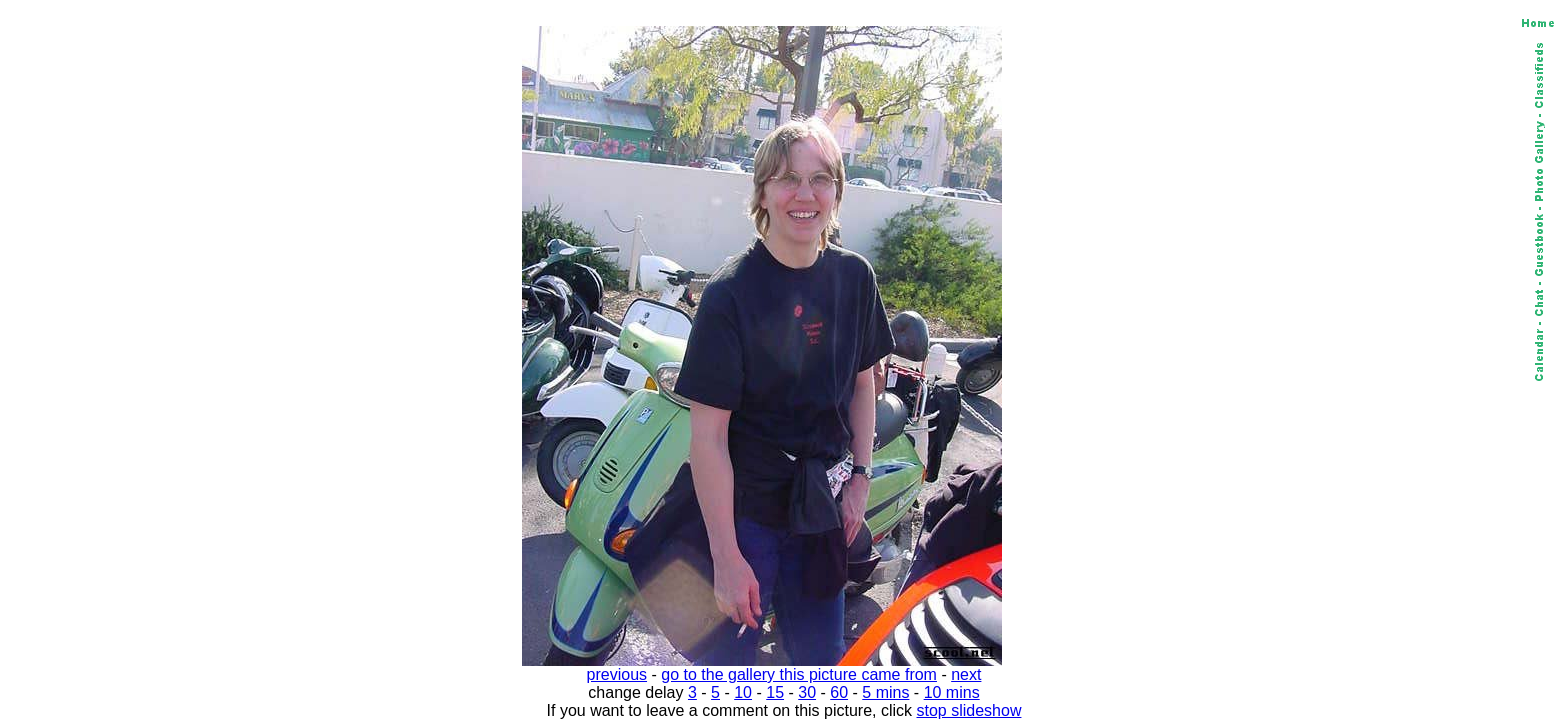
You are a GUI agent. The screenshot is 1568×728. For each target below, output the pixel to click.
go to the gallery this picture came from (799, 674)
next (966, 674)
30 (807, 692)
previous (617, 674)
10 (743, 692)
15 (775, 692)
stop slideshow (969, 710)
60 (839, 692)
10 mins (952, 692)
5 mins (885, 692)
